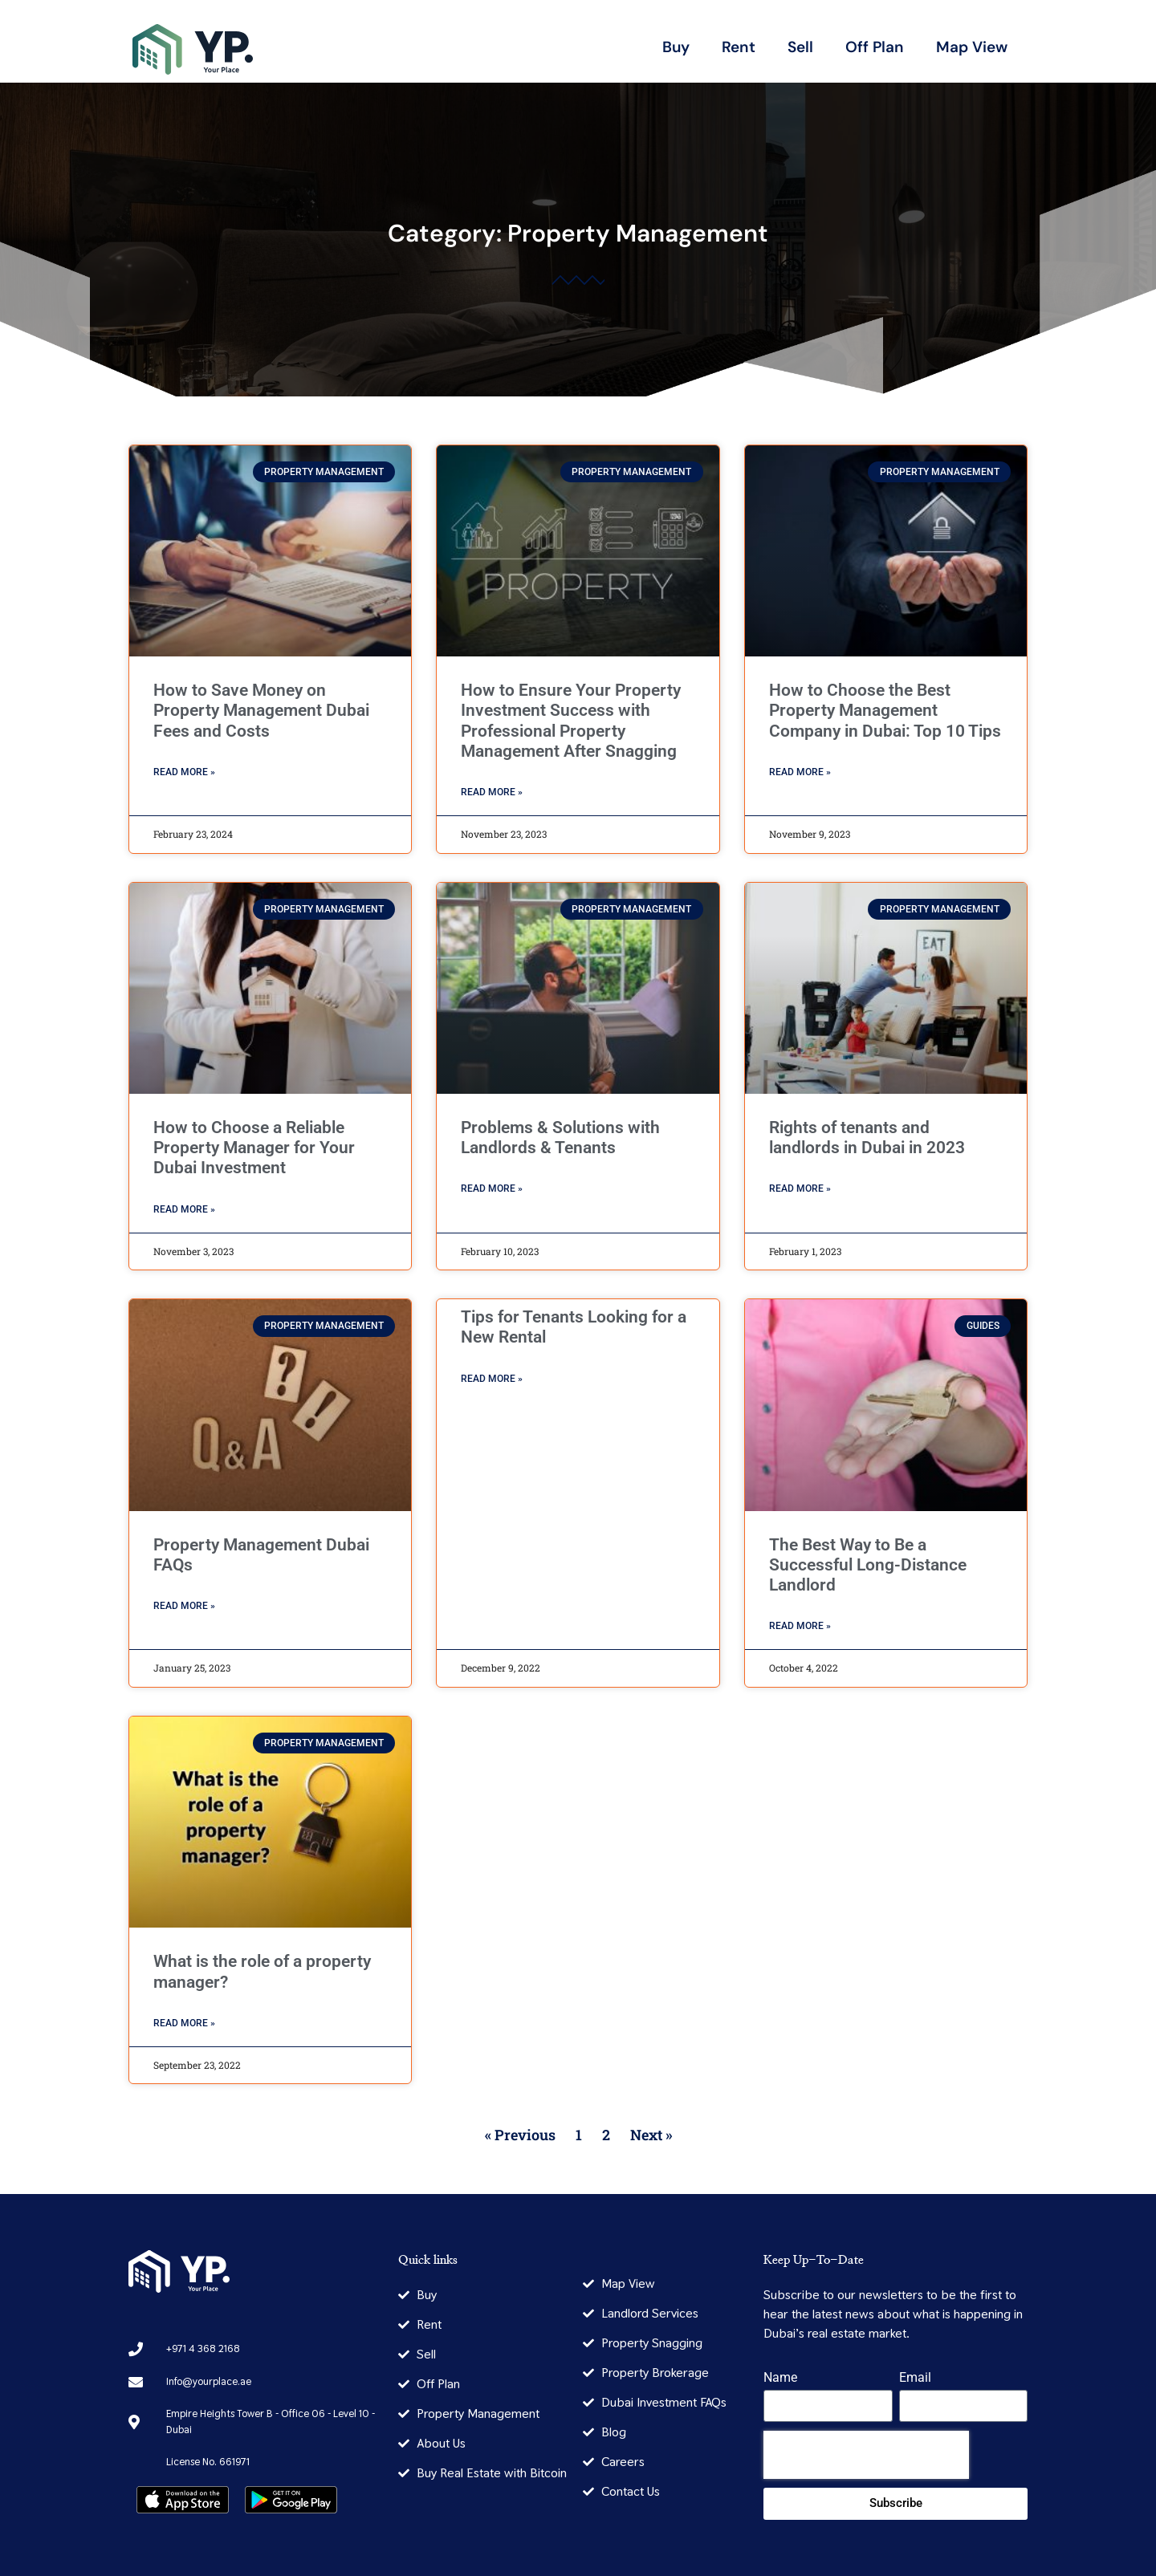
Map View (971, 47)
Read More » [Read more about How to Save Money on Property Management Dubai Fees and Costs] (184, 772)
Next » (651, 2134)
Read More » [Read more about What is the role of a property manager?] (184, 2023)
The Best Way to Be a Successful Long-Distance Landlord (868, 1565)
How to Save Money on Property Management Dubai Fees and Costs (261, 710)
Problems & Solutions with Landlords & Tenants (560, 1137)
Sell (800, 47)
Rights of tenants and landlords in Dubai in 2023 (867, 1137)
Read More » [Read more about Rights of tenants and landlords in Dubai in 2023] (800, 1188)
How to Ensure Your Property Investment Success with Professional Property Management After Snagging (571, 721)
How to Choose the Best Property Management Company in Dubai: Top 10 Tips (885, 710)
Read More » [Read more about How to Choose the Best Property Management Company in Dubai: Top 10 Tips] (800, 772)
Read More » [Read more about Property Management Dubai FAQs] (184, 1605)
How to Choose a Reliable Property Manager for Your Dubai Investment (254, 1147)
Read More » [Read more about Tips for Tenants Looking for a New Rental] (492, 1378)
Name (780, 2378)
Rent (738, 47)
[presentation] (866, 2455)
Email (915, 2378)
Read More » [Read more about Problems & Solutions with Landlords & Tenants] (492, 1188)
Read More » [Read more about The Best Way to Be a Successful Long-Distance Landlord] (800, 1625)
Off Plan (874, 47)
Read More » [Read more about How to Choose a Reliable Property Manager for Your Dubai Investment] (184, 1209)
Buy (676, 47)
